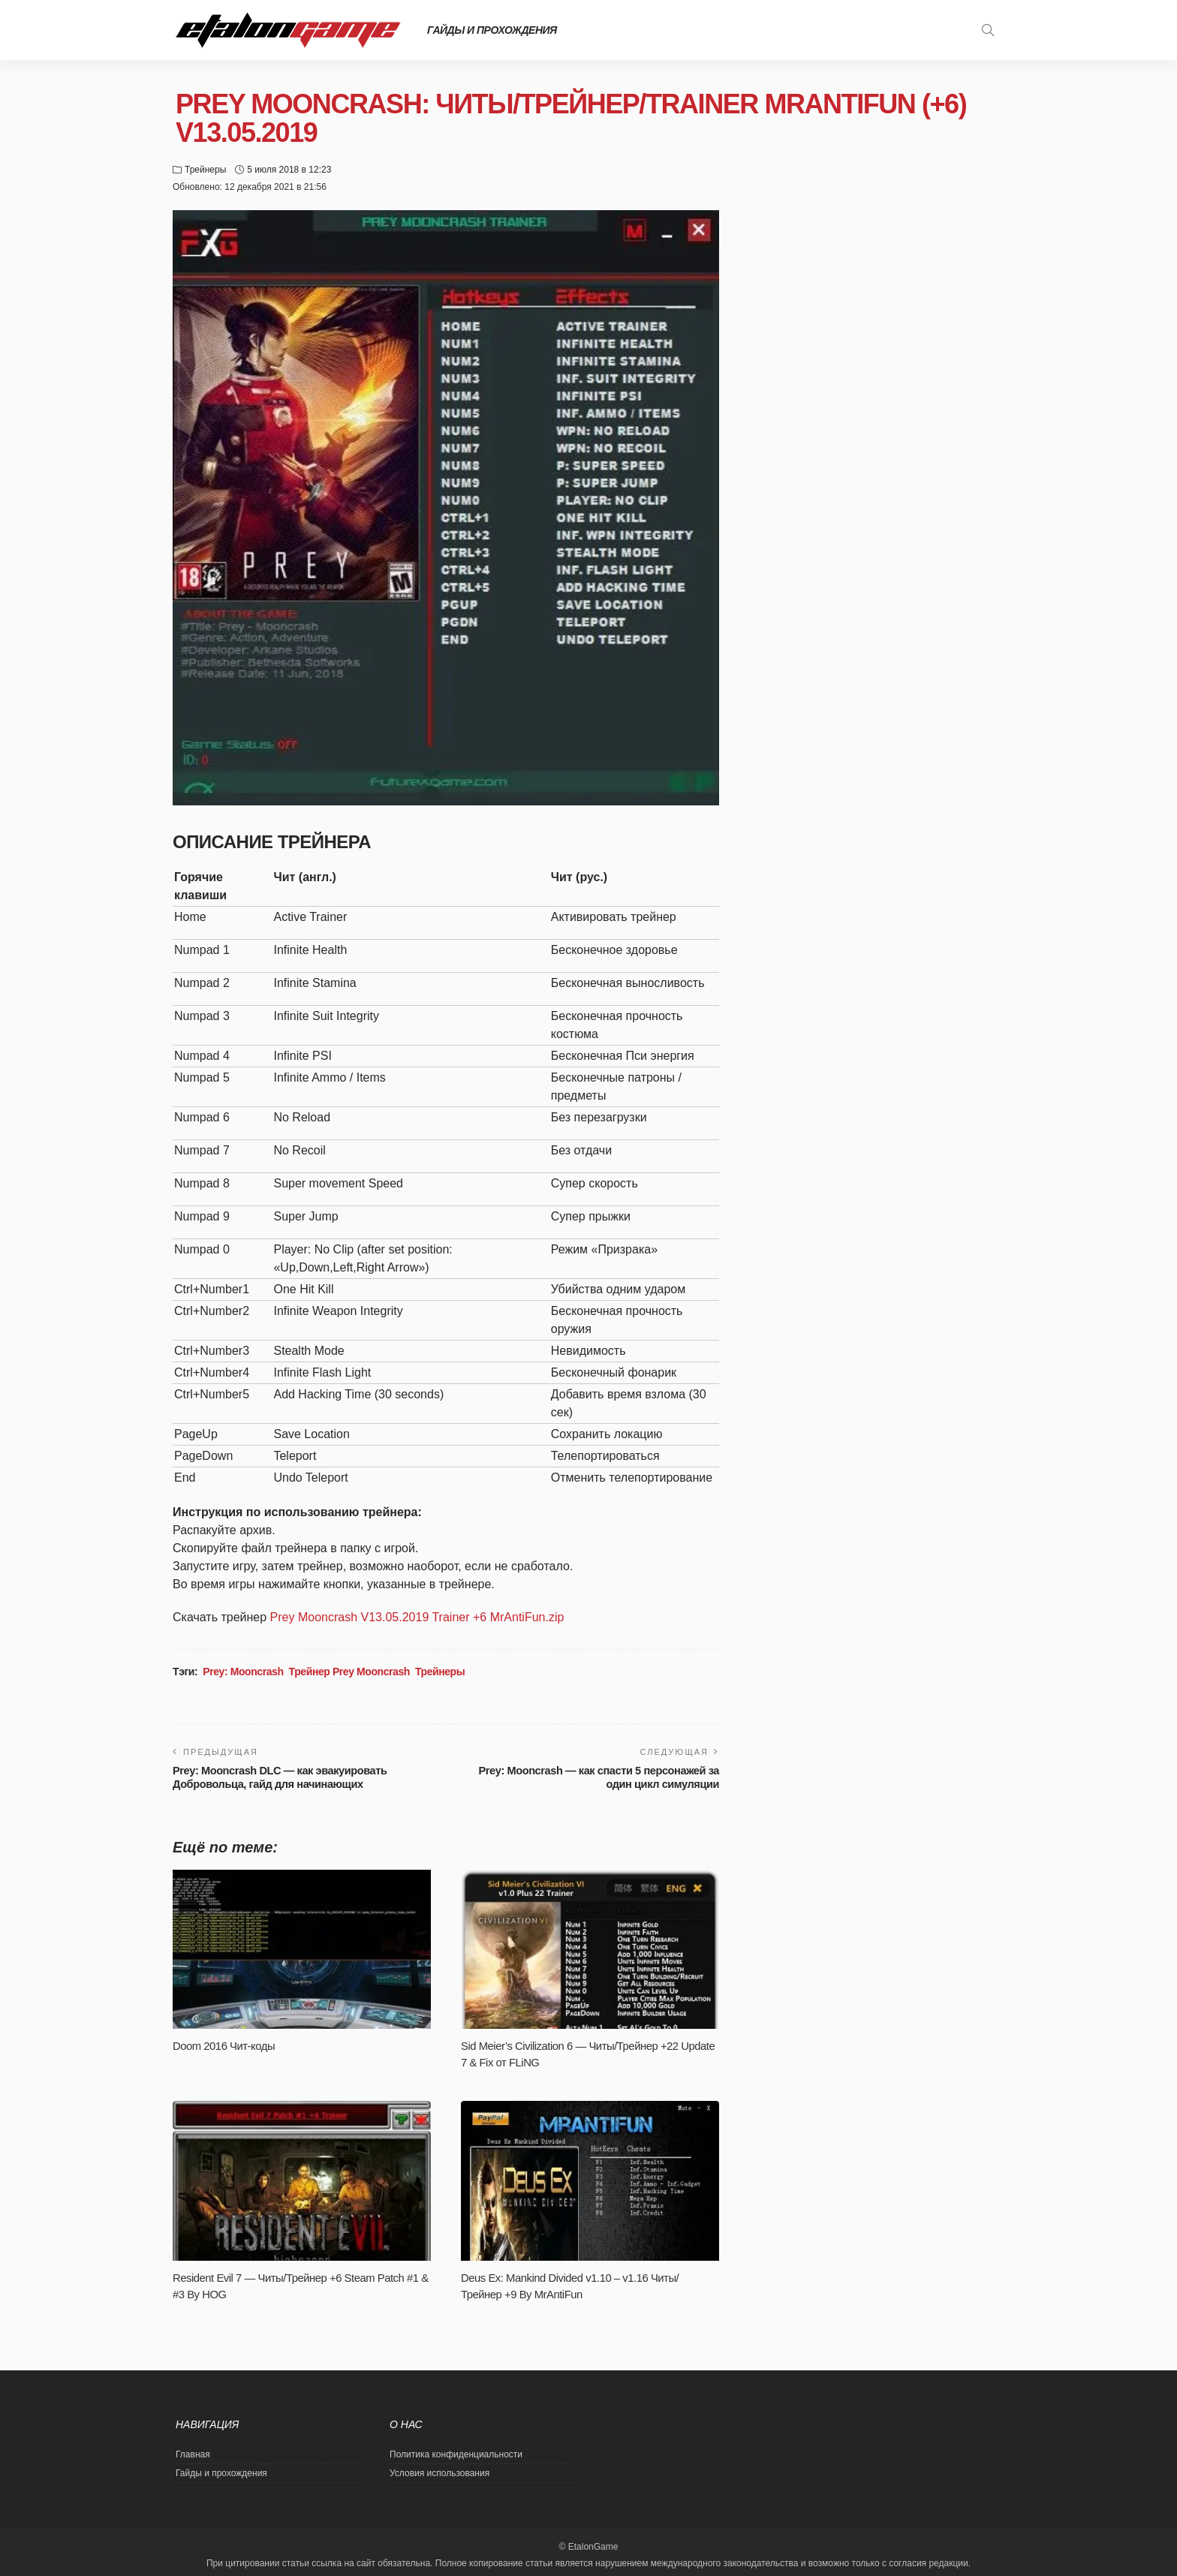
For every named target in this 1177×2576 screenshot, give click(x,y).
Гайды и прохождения (492, 30)
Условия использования (439, 2473)
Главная (193, 2454)
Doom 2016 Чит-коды (226, 2045)
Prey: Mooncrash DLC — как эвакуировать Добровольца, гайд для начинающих (286, 1777)
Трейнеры (205, 169)
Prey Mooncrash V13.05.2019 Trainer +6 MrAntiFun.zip (417, 1617)
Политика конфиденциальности (456, 2454)
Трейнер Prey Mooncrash (349, 1672)
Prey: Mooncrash (243, 1672)
